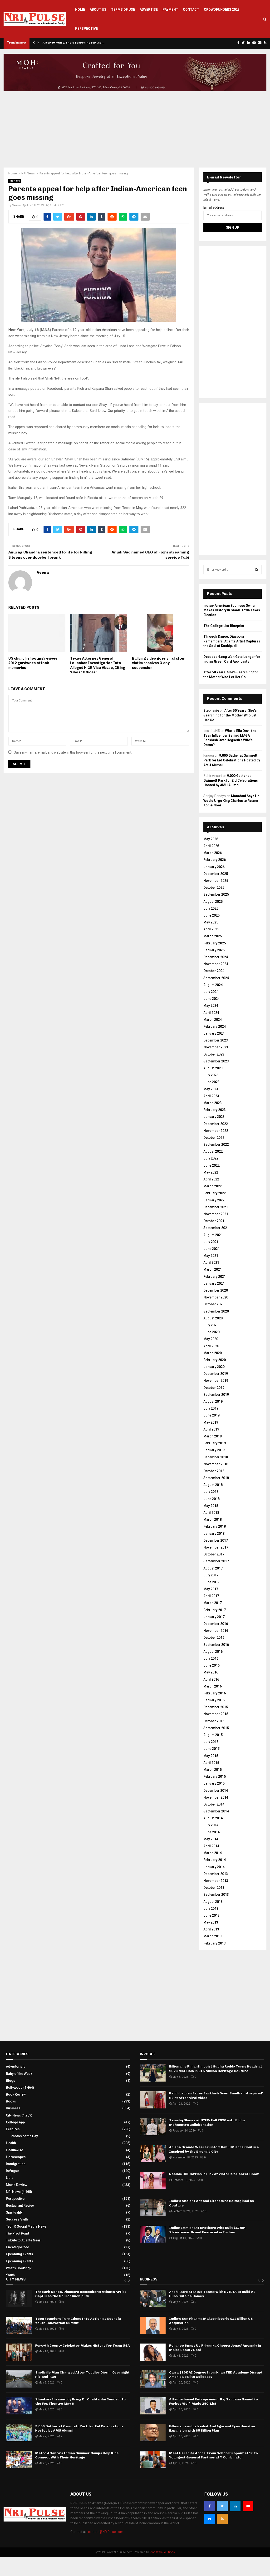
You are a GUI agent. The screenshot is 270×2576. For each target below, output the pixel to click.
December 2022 (215, 1143)
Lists (9, 2197)
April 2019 (211, 1448)
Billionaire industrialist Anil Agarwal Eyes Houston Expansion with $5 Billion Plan (212, 2447)
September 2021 (216, 1247)
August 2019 (213, 1420)
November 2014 (215, 1816)
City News (7, 45)
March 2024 (212, 1039)
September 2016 (216, 1664)
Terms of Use (123, 9)
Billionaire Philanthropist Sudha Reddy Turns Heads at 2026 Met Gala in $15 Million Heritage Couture (215, 2087)
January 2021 (214, 1302)
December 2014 (215, 1809)
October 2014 (213, 1823)
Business (35, 44)
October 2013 (213, 1907)
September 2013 (216, 1913)
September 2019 (216, 1414)
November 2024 (215, 983)
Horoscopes (16, 2176)
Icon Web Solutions (162, 2571)
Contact (191, 9)
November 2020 (215, 1316)
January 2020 (214, 1386)
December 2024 (215, 976)
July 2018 (210, 1511)
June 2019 (211, 1434)
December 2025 (215, 893)
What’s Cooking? (177, 45)
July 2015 (210, 1761)
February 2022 (214, 1212)
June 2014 (211, 1851)
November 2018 (215, 1483)
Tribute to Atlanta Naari (23, 2259)
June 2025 (211, 934)
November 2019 (215, 1400)
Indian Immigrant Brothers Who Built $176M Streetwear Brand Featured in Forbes (207, 2249)
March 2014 (212, 1872)
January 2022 (214, 1219)
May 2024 (210, 1024)
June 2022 (211, 1184)
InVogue (131, 44)
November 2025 (215, 900)
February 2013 (214, 1962)
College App (195, 45)
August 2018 (213, 1504)
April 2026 (211, 865)
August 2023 (213, 1087)
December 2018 (215, 1476)
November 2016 (215, 1650)
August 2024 (213, 1004)
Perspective (86, 28)
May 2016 (210, 1691)
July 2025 (210, 927)
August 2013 (213, 1921)
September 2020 (216, 1330)
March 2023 (212, 1122)
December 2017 (215, 1559)
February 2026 (214, 879)
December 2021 (215, 1226)
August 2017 (213, 1587)
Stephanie (211, 729)
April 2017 (211, 1615)
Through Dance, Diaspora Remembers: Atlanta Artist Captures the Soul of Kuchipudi (231, 660)
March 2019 (212, 1455)
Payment (170, 9)
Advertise (149, 9)
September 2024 (216, 997)
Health (97, 44)
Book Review (16, 2113)
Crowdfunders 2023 (222, 9)
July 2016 (210, 1677)
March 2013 (212, 1955)
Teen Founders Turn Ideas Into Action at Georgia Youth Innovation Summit (78, 2340)
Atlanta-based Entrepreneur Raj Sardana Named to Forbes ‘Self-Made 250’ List (213, 2420)
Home (80, 9)
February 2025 (214, 962)
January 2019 (214, 1469)
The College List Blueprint (223, 645)
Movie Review (16, 2204)
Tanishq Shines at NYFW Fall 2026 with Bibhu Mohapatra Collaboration (207, 2141)
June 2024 (211, 1018)
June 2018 (211, 1518)
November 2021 (215, 1233)
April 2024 (211, 1032)
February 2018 (214, 1545)
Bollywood (231, 44)
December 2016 (215, 1643)
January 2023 (214, 1136)
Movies (145, 44)
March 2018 (212, 1538)
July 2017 (210, 1594)
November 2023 (215, 1066)
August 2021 (213, 1254)
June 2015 (211, 1768)
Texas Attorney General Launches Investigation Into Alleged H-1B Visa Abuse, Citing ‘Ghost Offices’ (97, 684)
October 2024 (213, 990)
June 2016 (211, 1684)
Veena (16, 224)
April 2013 (211, 1948)
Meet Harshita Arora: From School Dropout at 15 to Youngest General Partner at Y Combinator (213, 2474)
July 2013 (210, 1928)
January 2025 (214, 969)
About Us (98, 9)
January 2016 (214, 1719)
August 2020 (213, 1337)
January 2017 (214, 1636)
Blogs (10, 2100)
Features (51, 44)
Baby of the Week (19, 2093)
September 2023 (216, 1080)
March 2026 (212, 872)
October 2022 (213, 1157)
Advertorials (15, 2085)
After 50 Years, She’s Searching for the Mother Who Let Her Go (230, 734)
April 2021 (211, 1281)
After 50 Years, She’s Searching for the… (73, 61)
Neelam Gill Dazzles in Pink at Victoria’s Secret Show (214, 2193)
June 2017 (211, 1601)
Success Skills (17, 2238)
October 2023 (213, 1073)
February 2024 (214, 1045)
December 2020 (215, 1309)
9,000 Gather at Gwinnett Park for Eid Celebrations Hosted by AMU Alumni (231, 779)
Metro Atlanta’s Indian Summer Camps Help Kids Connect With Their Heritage (76, 2474)
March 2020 (212, 1372)
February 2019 (214, 1462)
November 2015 (215, 1733)
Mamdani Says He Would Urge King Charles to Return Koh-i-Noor (231, 819)
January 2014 (214, 1886)
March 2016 (212, 1705)
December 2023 (215, 1059)
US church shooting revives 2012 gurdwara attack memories (32, 682)
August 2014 (213, 1837)
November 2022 (215, 1150)
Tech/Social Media (212, 45)
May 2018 (210, 1525)
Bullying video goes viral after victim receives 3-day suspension (158, 682)
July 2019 (210, 1427)
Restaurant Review (249, 45)
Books (85, 44)
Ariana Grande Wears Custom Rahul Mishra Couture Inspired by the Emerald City (214, 2168)
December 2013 (215, 1893)
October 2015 (213, 1740)
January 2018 (214, 1552)
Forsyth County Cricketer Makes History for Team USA (82, 2365)
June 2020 (211, 1351)
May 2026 (210, 858)
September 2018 (216, 1497)
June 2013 (211, 1934)
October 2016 (213, 1656)
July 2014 (210, 1844)
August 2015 (213, 1754)
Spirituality (14, 2231)
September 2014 (216, 1830)
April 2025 (211, 948)
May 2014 (210, 1858)
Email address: (214, 226)
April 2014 (211, 1865)
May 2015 (210, 1775)
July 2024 (210, 1011)
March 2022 (212, 1205)
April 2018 (211, 1532)
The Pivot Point (160, 45)
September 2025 (216, 913)
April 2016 (211, 1698)
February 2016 (214, 1712)
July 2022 (210, 1177)
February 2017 (214, 1629)
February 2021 (214, 1296)
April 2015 (211, 1782)
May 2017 (210, 1608)
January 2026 (214, 886)
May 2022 (210, 1191)
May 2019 (210, 1441)
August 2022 (213, 1170)
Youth (10, 2294)
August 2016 (213, 1671)
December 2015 (215, 1726)
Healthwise (14, 2169)
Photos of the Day (24, 2155)
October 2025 (213, 906)
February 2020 (214, 1379)
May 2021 (210, 1275)
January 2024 (214, 1052)
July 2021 (210, 1261)
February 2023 (214, 1129)
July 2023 (210, 1094)
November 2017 (215, 1566)
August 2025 (213, 921)
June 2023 (211, 1101)
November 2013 (215, 1900)
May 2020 (210, 1358)
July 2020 (210, 1344)
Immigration (114, 44)
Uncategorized (17, 2266)
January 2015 (214, 1802)
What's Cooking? (19, 2287)
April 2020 (211, 1365)
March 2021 (212, 1288)
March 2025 (212, 955)
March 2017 (212, 1622)
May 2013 (210, 1941)
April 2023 (211, 1115)
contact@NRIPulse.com (105, 2551)
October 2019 (213, 1407)
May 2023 (210, 1108)
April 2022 (211, 1198)
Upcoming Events (19, 2273)
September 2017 (216, 1580)
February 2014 (214, 1879)
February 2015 (214, 1795)
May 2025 (210, 941)
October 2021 (213, 1240)
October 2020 (213, 1323)
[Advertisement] (135, 148)
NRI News (20, 45)
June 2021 (211, 1268)
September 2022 (216, 1163)
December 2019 (215, 1393)
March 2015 (212, 1789)
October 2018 (213, 1490)
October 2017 (213, 1573)
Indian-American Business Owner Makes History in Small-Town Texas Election (231, 629)
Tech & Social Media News (26, 2245)
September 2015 (216, 1747)
